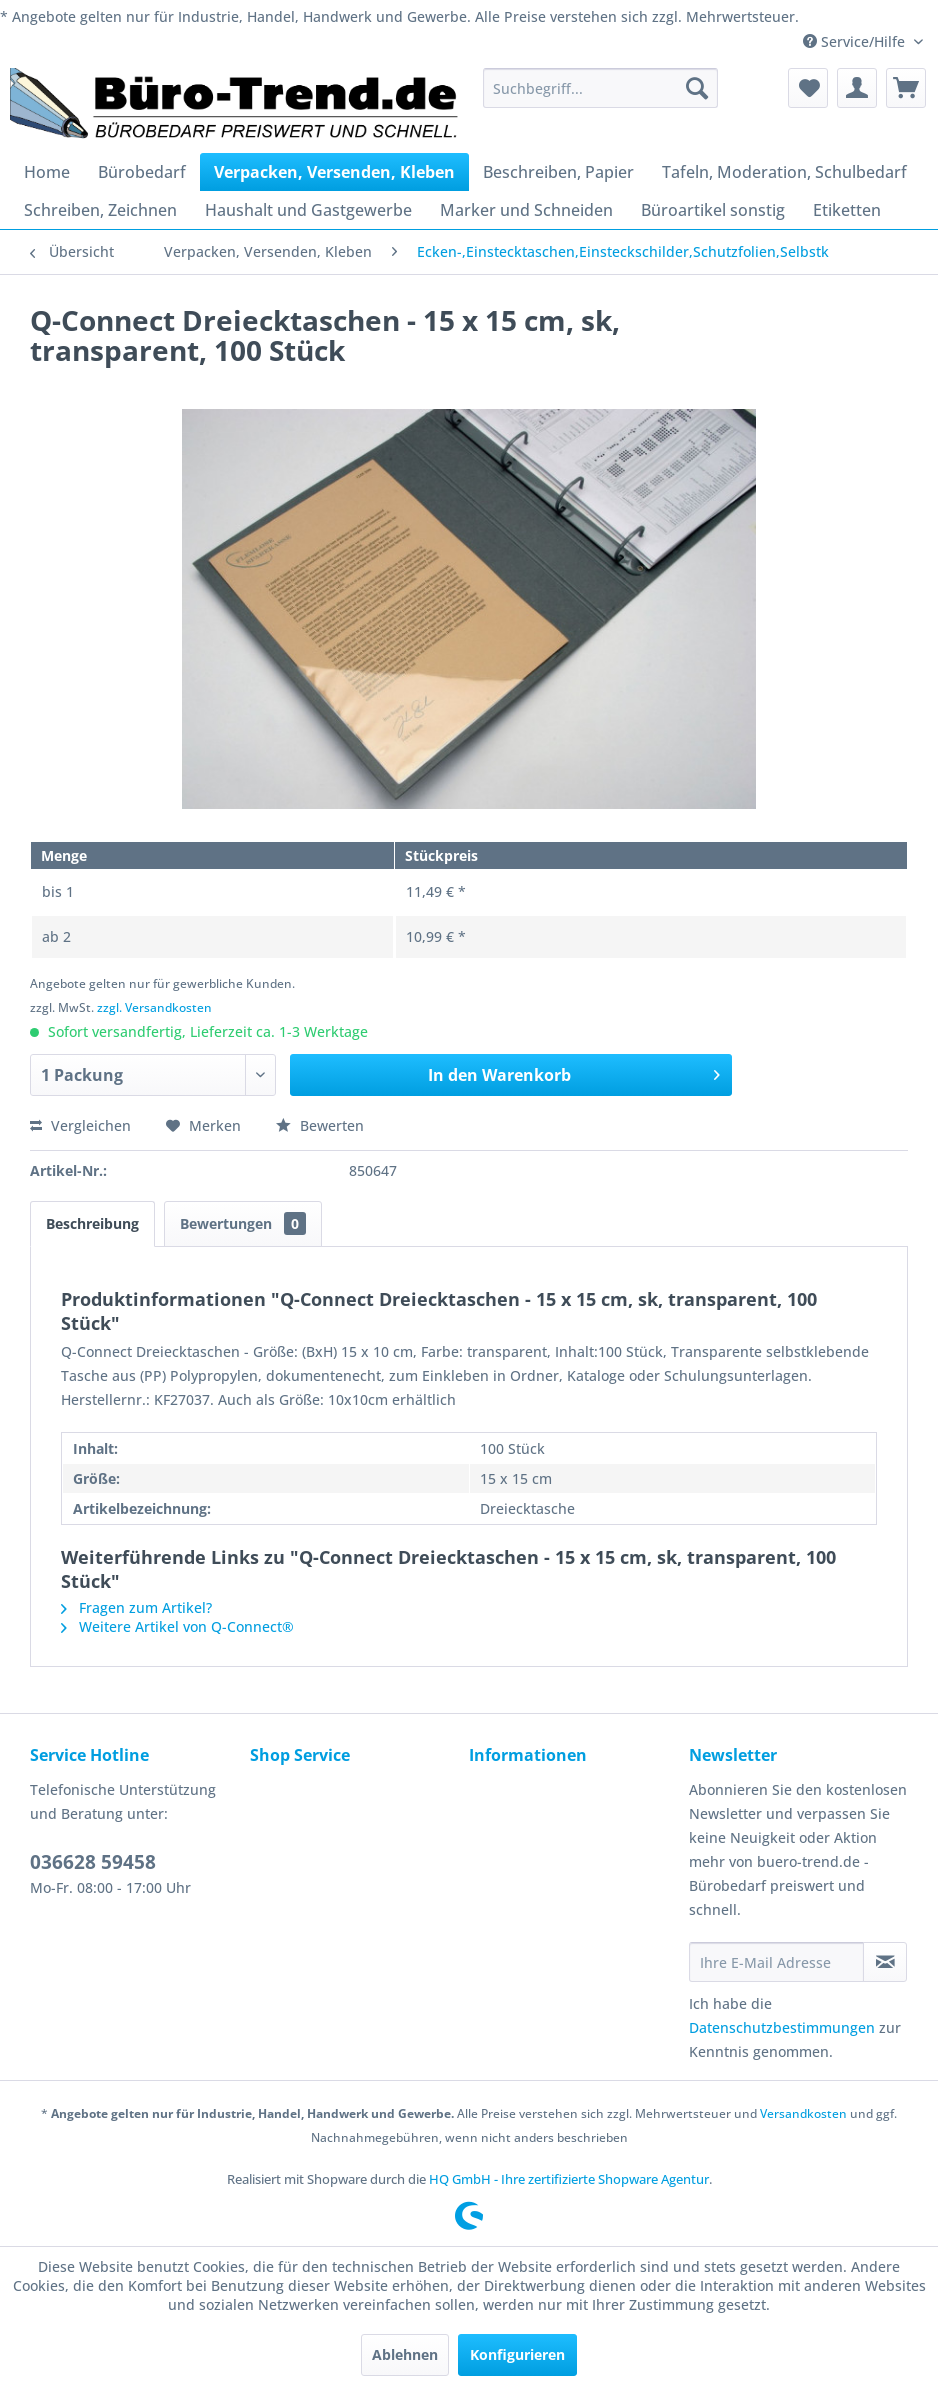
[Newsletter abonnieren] (885, 1962)
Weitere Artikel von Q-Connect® (177, 1626)
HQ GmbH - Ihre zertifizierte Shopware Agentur (569, 2179)
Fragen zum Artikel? (136, 1607)
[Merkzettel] (808, 88)
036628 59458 (93, 1862)
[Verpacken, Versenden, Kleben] (334, 172)
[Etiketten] (847, 210)
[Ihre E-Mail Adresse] (777, 1962)
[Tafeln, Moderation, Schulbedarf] (784, 172)
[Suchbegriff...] (600, 88)
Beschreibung (92, 1223)
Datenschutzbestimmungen (782, 2027)
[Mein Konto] (857, 88)
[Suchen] (697, 88)
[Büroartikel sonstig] (713, 210)
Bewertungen (243, 1223)
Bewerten (320, 1125)
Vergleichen (80, 1125)
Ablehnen (405, 2354)
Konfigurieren (517, 2354)
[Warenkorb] (906, 88)
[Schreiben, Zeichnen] (100, 210)
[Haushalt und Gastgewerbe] (308, 210)
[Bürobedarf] (142, 172)
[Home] (47, 172)
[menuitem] (600, 88)
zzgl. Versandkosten (154, 1007)
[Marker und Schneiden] (526, 210)
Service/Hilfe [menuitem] (856, 41)
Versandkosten (803, 2113)
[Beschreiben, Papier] (558, 172)
